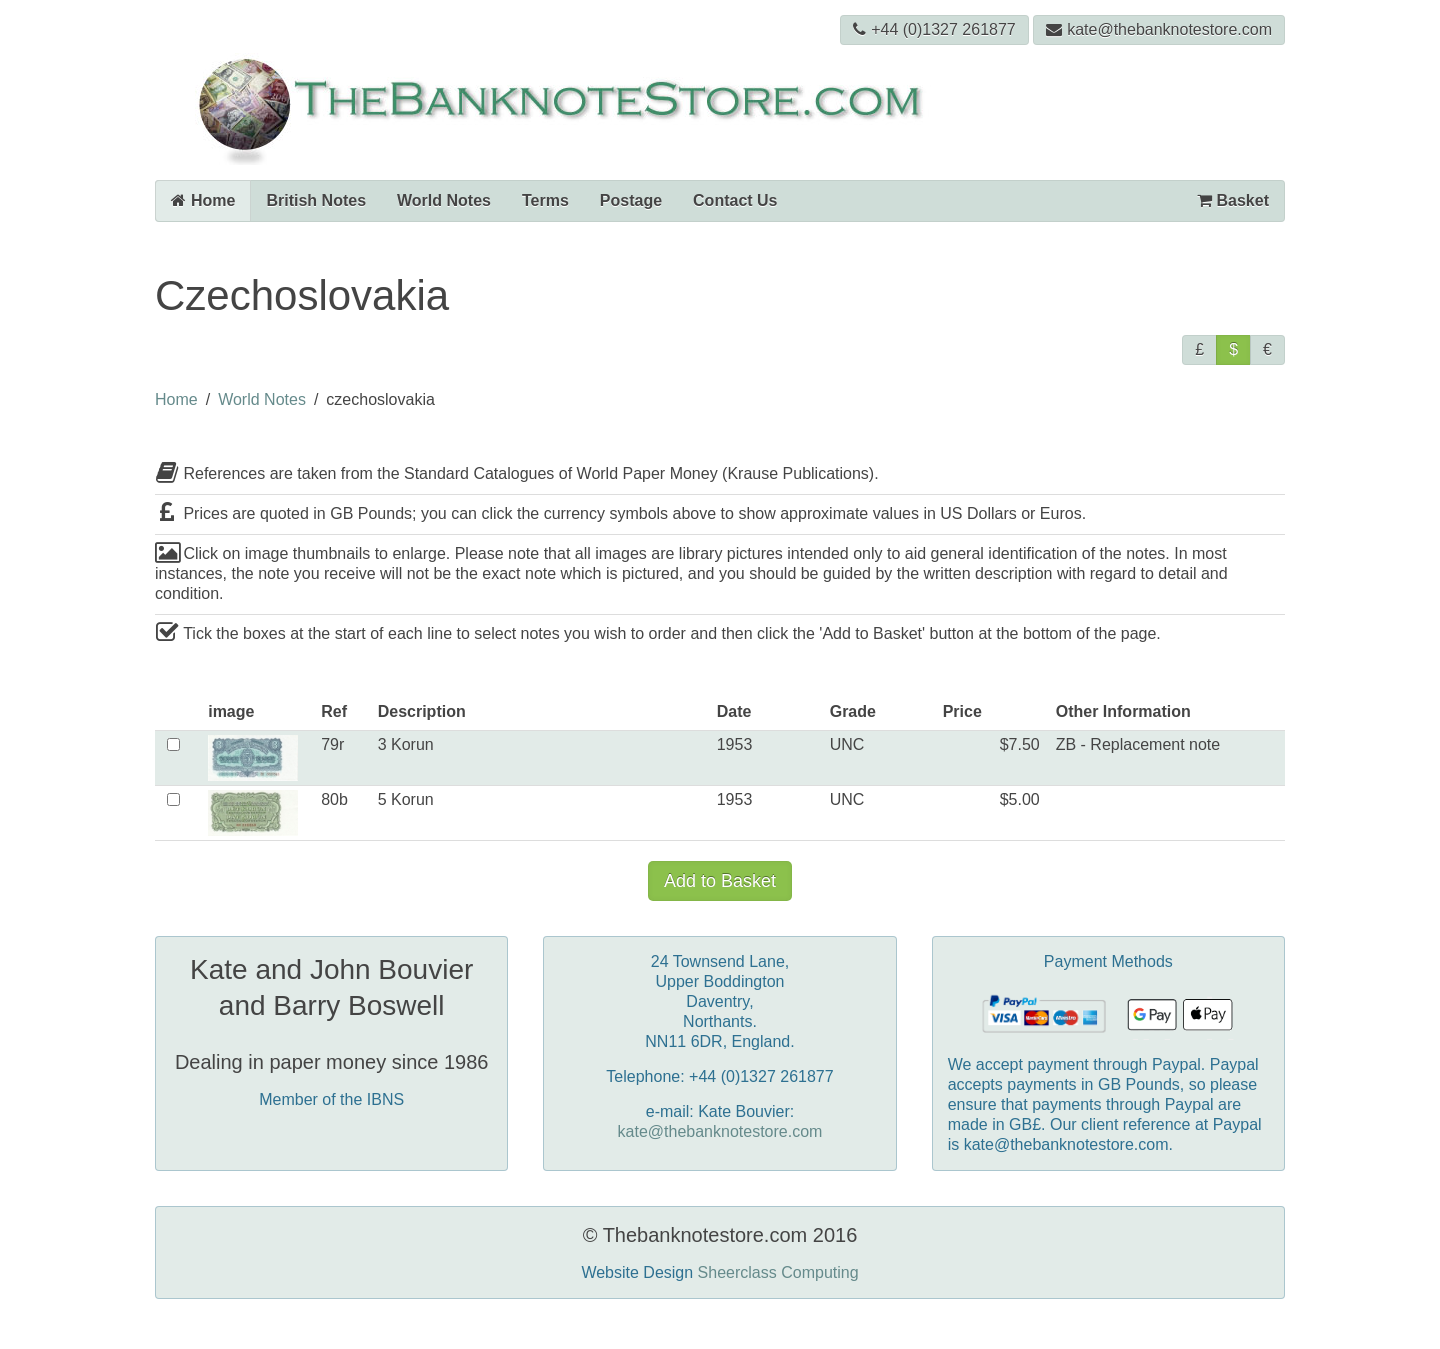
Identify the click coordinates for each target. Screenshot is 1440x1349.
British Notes (316, 200)
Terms (545, 200)
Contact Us (735, 200)
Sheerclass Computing (778, 1272)
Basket (1233, 200)
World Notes (444, 200)
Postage (631, 200)
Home (203, 200)
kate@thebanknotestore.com (1159, 29)
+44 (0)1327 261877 (934, 29)
